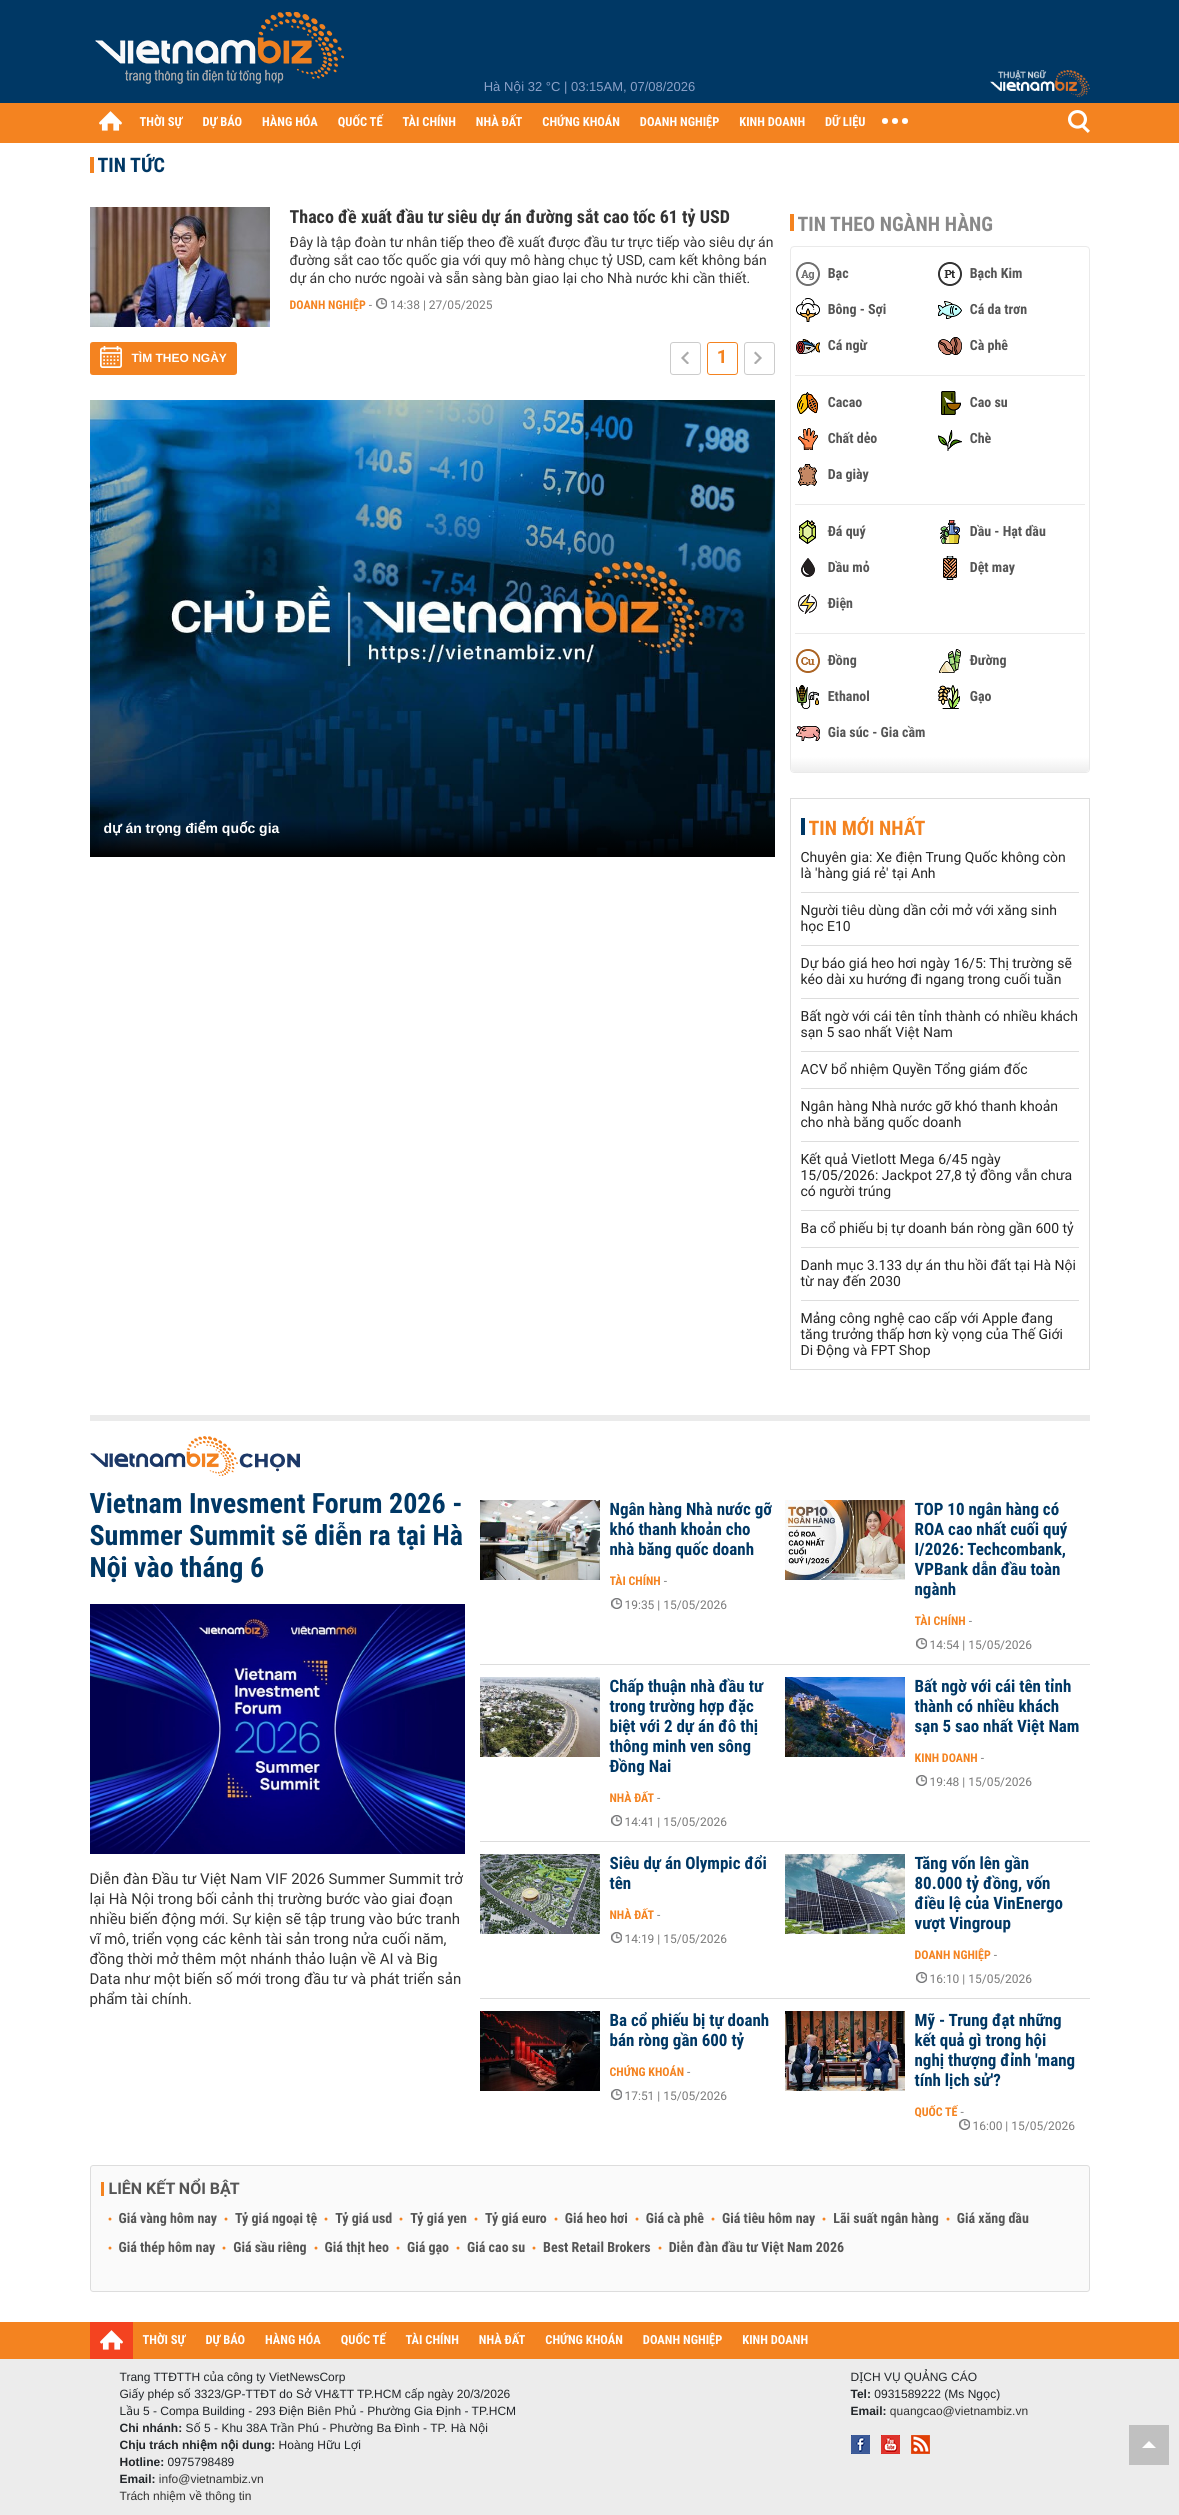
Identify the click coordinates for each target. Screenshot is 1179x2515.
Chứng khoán (647, 2072)
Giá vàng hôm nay (168, 2219)
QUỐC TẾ (360, 122)
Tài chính (635, 1581)
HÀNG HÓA (290, 122)
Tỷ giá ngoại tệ (276, 2219)
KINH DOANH (772, 122)
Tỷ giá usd (363, 2219)
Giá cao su (496, 2248)
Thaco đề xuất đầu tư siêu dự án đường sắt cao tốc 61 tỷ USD (510, 217)
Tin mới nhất (867, 828)
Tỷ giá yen (438, 2219)
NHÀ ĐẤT (499, 122)
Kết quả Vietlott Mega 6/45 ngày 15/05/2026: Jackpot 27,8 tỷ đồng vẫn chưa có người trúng (937, 1176)
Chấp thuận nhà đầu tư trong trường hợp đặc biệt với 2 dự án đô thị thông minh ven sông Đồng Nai (687, 1727)
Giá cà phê (675, 2219)
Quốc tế (936, 2112)
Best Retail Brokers (597, 2248)
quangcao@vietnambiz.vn (959, 2411)
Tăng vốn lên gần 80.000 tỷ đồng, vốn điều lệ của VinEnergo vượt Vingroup (989, 1894)
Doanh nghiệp (328, 305)
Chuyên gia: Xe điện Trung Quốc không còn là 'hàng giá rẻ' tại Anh (933, 866)
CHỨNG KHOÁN (581, 122)
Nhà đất (632, 1798)
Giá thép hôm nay (167, 2248)
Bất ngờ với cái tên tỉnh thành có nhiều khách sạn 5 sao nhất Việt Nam (939, 1025)
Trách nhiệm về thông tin (186, 2496)
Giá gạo (428, 2248)
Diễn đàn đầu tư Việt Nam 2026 (756, 2248)
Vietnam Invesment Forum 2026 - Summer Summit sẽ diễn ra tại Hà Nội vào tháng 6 (276, 1535)
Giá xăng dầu (993, 2219)
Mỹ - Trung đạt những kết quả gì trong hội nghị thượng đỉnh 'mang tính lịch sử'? (995, 2051)
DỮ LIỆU (845, 122)
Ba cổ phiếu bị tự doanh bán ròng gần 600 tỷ (937, 1229)
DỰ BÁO (222, 122)
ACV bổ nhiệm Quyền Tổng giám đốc (914, 1070)
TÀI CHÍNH (429, 122)
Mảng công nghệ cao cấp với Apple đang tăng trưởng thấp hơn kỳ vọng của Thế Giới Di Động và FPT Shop (932, 1335)
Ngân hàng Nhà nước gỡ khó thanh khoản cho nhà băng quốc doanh (929, 1115)
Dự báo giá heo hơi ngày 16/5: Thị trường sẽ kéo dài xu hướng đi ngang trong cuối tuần (936, 972)
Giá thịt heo (357, 2248)
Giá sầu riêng (269, 2248)
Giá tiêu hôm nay (768, 2219)
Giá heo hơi (596, 2219)
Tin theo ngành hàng (896, 224)
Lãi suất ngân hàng (885, 2219)
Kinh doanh (946, 1758)
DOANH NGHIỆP (679, 122)
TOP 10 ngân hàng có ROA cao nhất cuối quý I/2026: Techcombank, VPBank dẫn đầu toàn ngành (991, 1550)
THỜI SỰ (161, 122)
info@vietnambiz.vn (211, 2479)
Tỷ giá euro (516, 2219)
